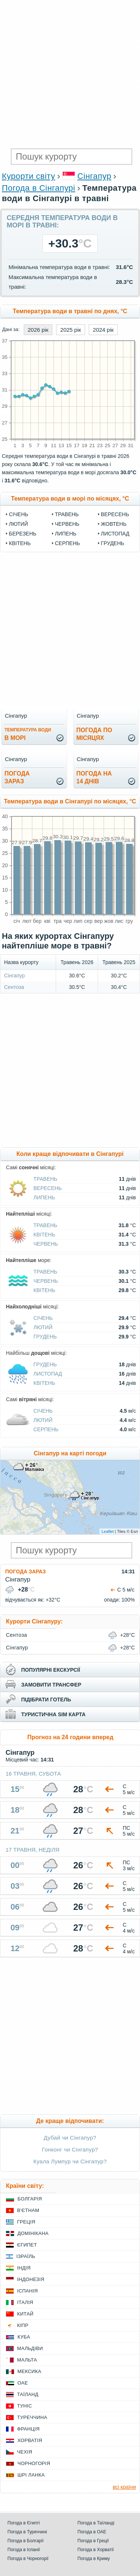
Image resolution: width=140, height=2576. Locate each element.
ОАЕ (22, 2383)
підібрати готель (46, 1699)
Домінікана (33, 2233)
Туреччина (32, 2417)
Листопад (115, 534)
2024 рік (103, 330)
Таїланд (27, 2394)
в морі (27, 734)
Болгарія (29, 2199)
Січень (18, 514)
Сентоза (14, 987)
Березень (22, 534)
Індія (23, 2268)
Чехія (24, 2452)
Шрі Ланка (31, 2475)
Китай (25, 2314)
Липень (65, 534)
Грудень (112, 543)
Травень (67, 514)
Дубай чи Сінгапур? (70, 2137)
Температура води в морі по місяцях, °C (70, 498)
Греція (26, 2222)
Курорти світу (28, 176)
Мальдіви (30, 2348)
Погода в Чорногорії (28, 2558)
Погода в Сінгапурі (38, 188)
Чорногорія (33, 2463)
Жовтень (114, 524)
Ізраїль (25, 2256)
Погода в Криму (94, 2558)
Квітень (20, 543)
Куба (23, 2337)
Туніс (24, 2406)
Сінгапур (94, 176)
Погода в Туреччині (27, 2531)
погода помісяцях (94, 734)
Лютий (18, 524)
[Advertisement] (69, 73)
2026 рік (38, 330)
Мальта (27, 2360)
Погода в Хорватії (96, 2549)
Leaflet (107, 1531)
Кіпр (22, 2325)
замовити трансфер (51, 1685)
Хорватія (29, 2440)
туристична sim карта (53, 1714)
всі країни (124, 2487)
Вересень (115, 514)
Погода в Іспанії (23, 2549)
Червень (67, 524)
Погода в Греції (93, 2540)
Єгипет (27, 2245)
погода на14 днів (94, 777)
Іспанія (27, 2291)
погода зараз (17, 777)
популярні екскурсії (50, 1670)
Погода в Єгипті (23, 2523)
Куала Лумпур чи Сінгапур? (70, 2161)
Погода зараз (25, 1571)
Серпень (67, 543)
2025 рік (70, 330)
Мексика (29, 2371)
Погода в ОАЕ (92, 2531)
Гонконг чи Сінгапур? (70, 2149)
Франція (28, 2429)
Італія (25, 2302)
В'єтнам (28, 2210)
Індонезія (30, 2279)
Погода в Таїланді (96, 2523)
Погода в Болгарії (25, 2540)
